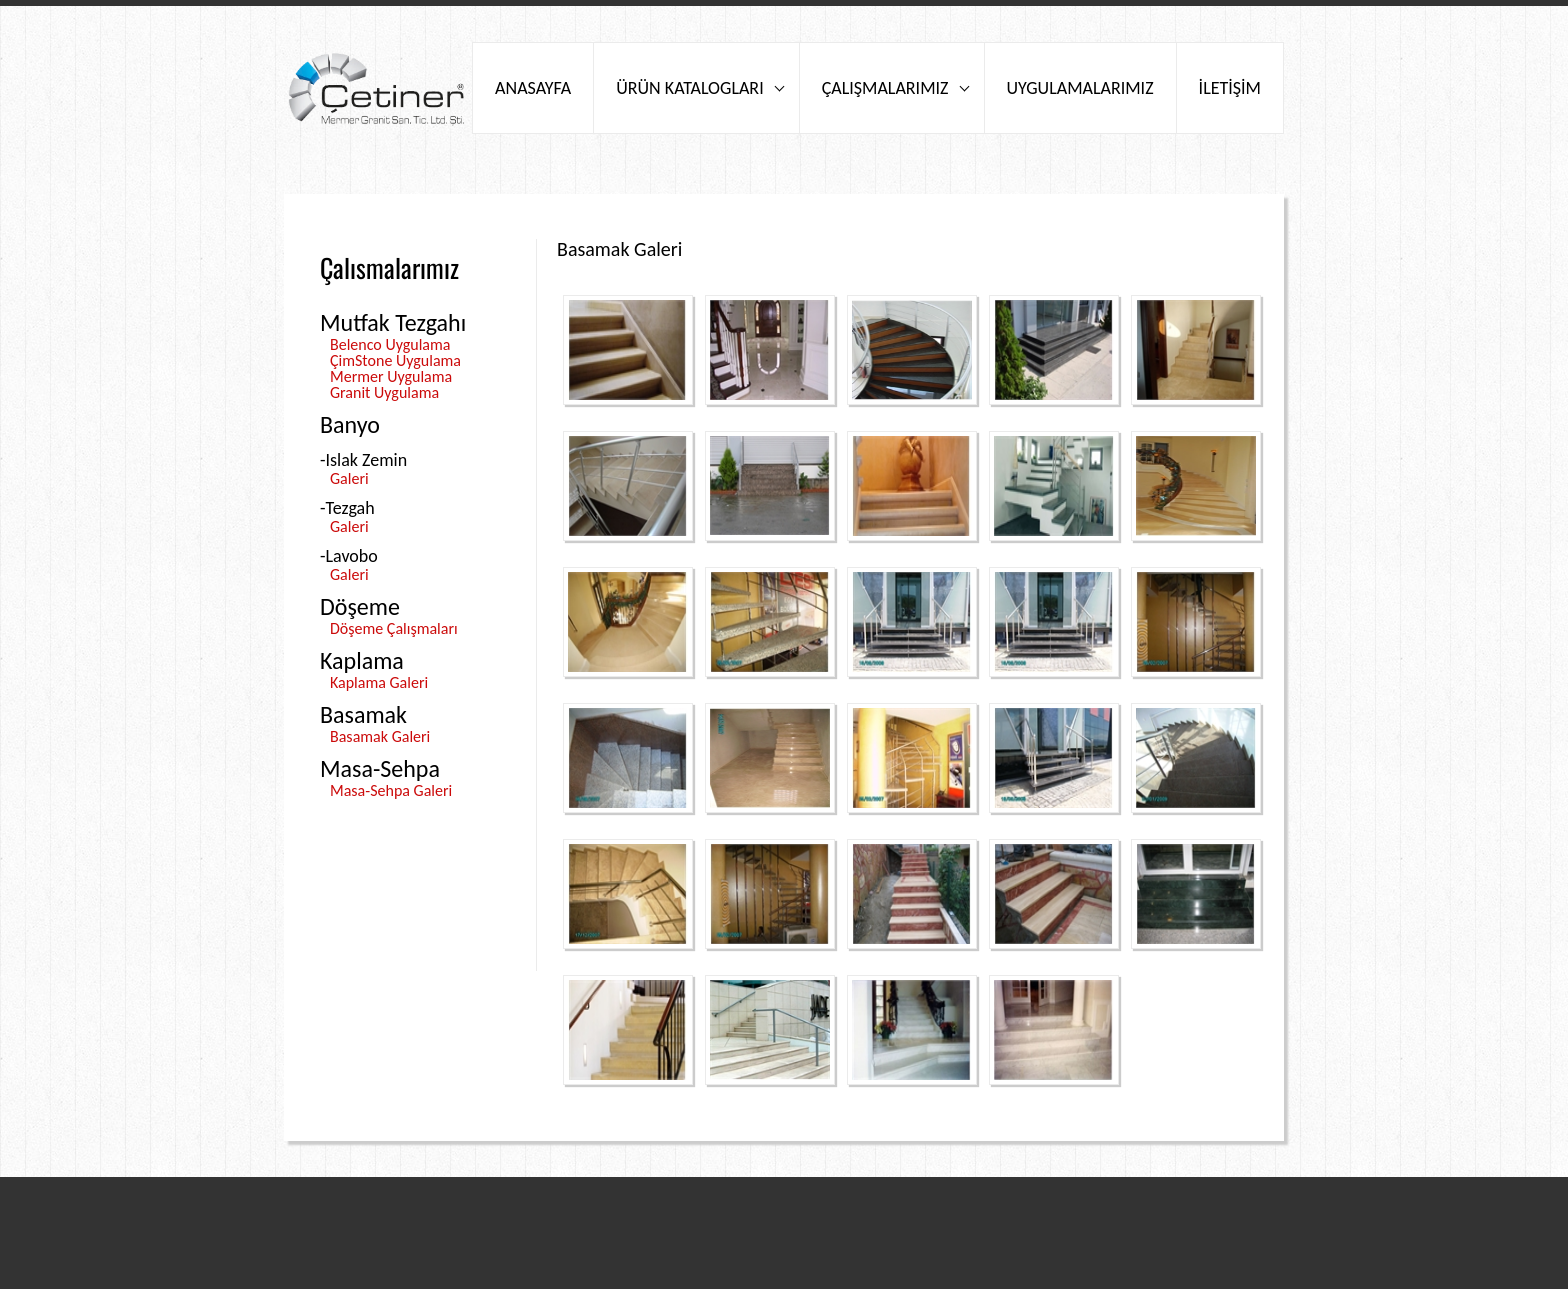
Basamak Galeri (380, 736)
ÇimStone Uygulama (395, 360)
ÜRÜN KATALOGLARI (689, 88)
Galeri (349, 478)
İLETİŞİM (1230, 88)
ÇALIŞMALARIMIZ (885, 88)
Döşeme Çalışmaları (394, 628)
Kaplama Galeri (379, 682)
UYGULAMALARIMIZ (1080, 88)
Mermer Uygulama (391, 376)
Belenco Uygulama (390, 344)
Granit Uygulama (384, 392)
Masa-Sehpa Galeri (391, 790)
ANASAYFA (533, 88)
